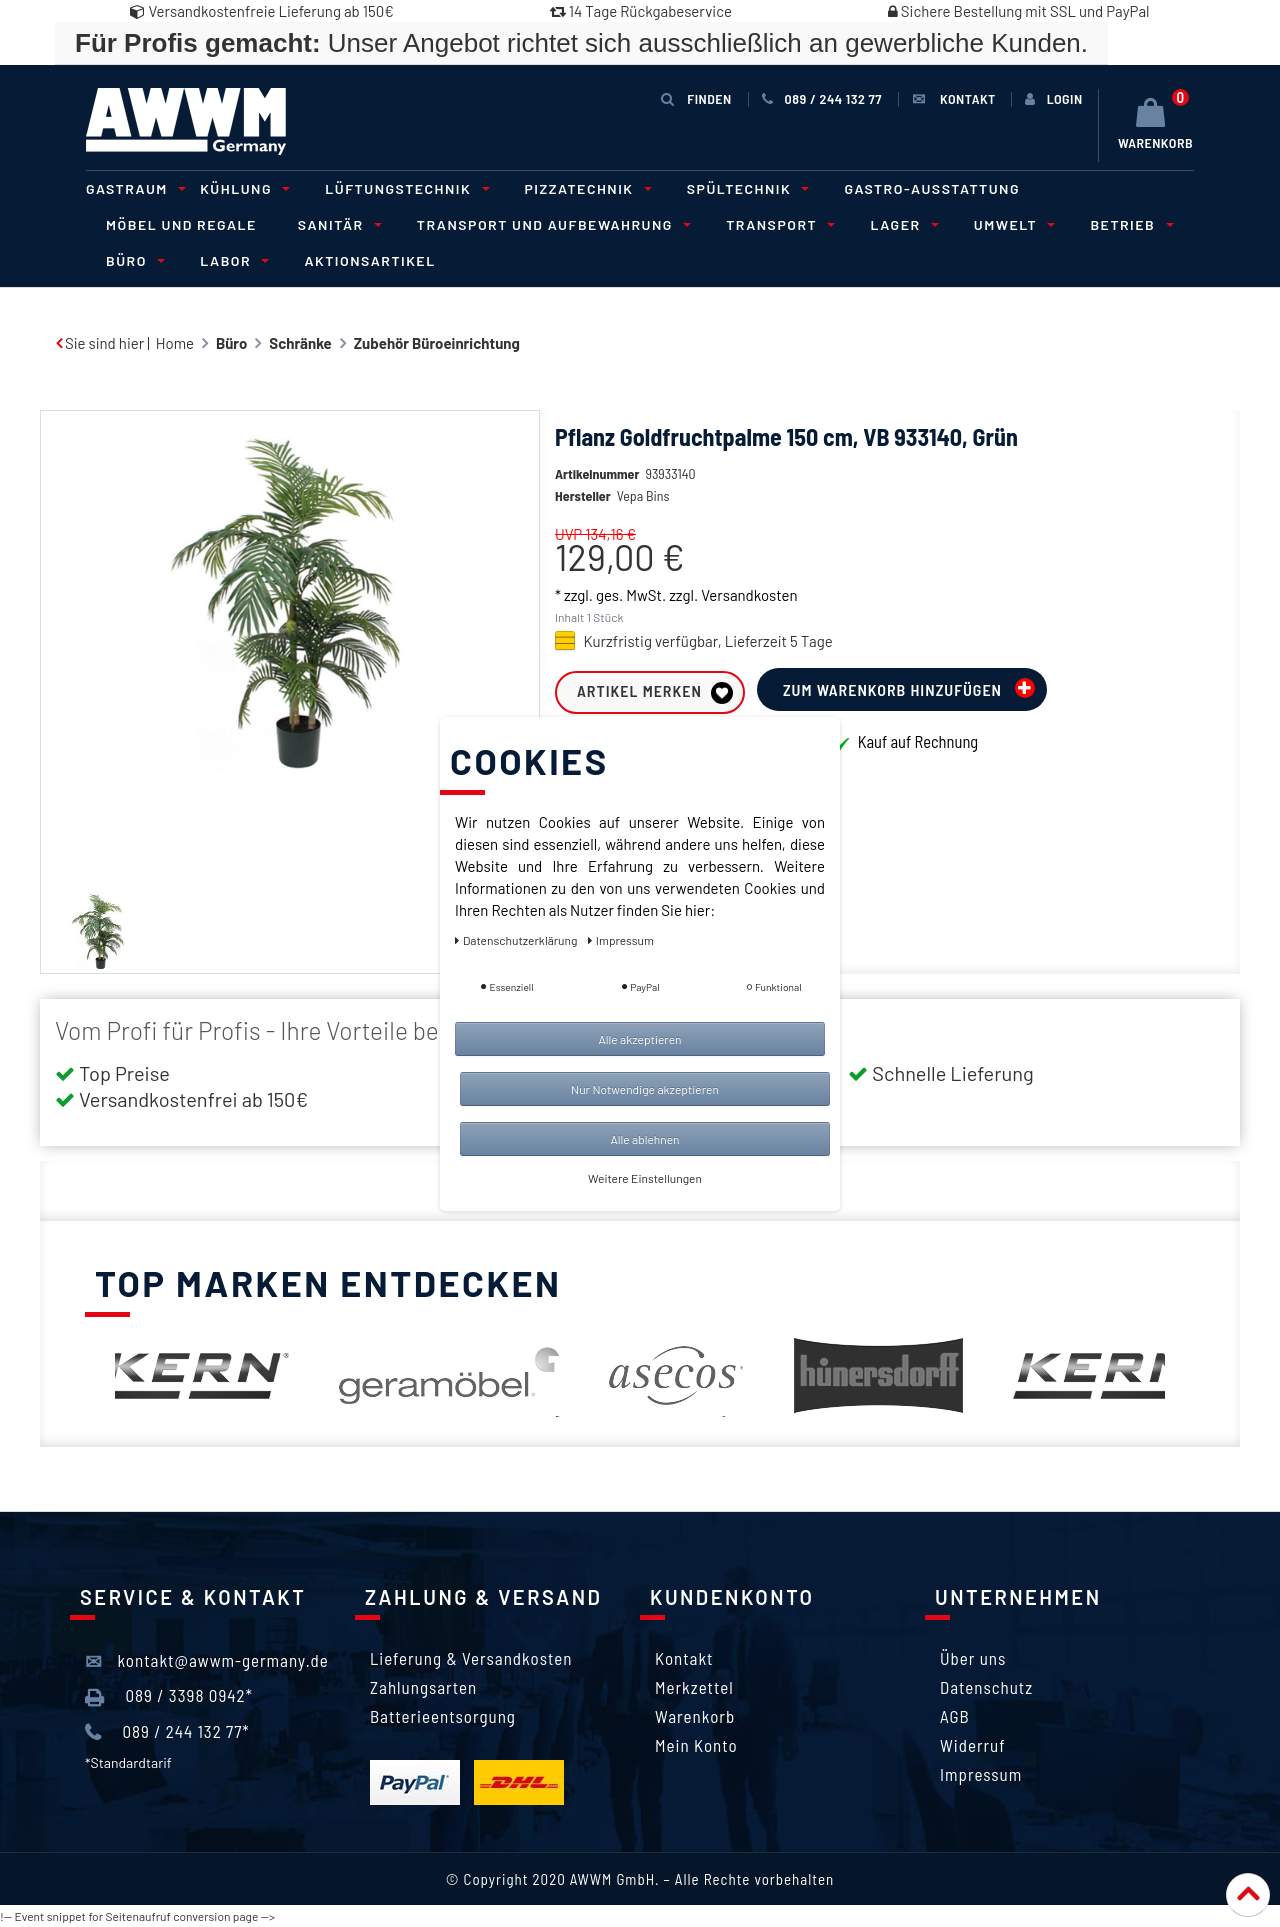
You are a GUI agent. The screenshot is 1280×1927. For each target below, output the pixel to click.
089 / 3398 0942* (169, 1696)
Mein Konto (696, 1745)
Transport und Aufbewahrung (551, 224)
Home (175, 343)
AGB (955, 1716)
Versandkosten (749, 625)
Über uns (973, 1658)
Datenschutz (986, 1687)
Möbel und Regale (181, 224)
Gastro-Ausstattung (932, 188)
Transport (777, 224)
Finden (696, 98)
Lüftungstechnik (404, 188)
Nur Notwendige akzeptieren (645, 1089)
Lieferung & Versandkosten (471, 1658)
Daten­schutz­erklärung (517, 940)
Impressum (981, 1774)
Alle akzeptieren (639, 1039)
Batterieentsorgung (443, 1716)
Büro (132, 260)
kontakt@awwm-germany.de (207, 1661)
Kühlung (242, 188)
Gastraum (133, 188)
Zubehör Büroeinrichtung (437, 343)
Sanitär (337, 224)
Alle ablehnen (644, 1139)
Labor (231, 260)
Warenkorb (695, 1716)
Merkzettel (694, 1687)
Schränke (300, 343)
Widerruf (973, 1745)
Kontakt (684, 1658)
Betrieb (1128, 224)
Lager (901, 224)
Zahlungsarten (423, 1687)
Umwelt (1012, 224)
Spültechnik (745, 188)
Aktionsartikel (369, 260)
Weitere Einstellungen (645, 1178)
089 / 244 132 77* (167, 1732)
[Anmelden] (1054, 99)
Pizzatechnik (585, 188)
